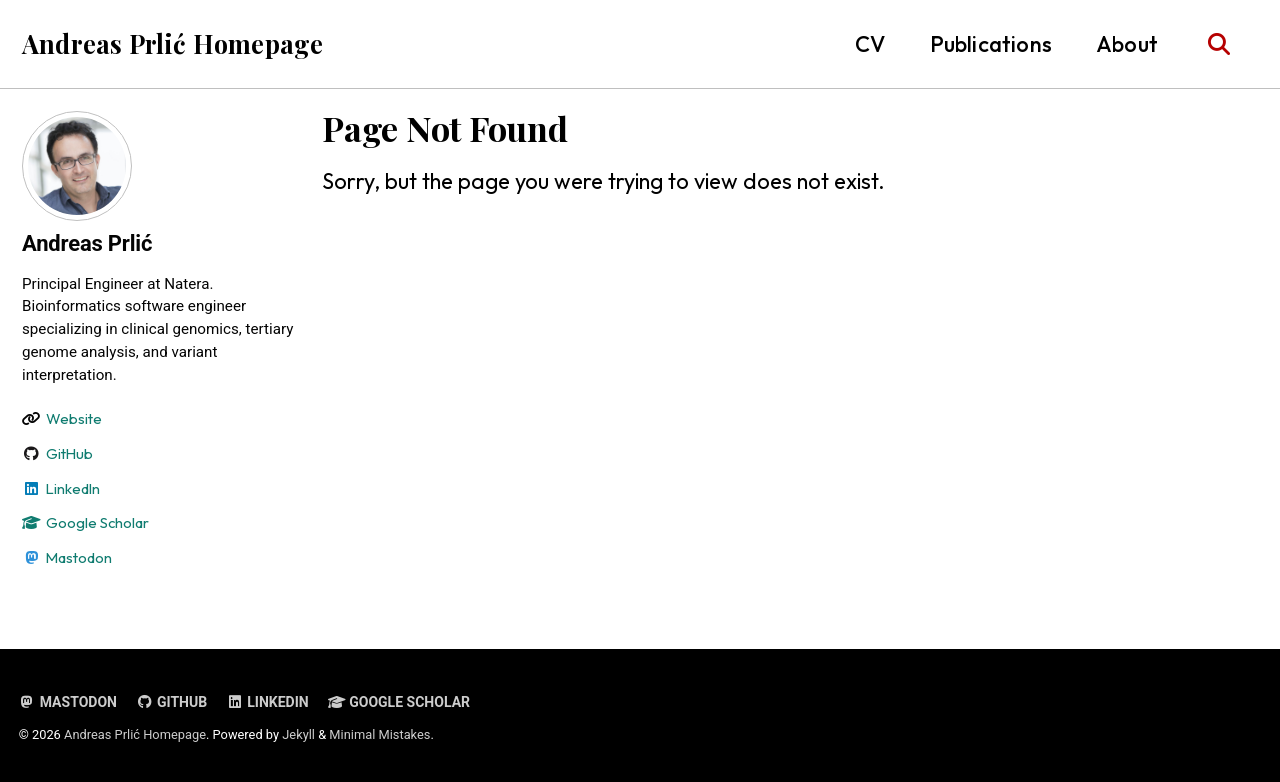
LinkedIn (267, 702)
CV (870, 44)
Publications (991, 44)
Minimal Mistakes (379, 734)
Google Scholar (399, 702)
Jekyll (298, 734)
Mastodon (68, 702)
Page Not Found (445, 128)
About (1127, 44)
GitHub (171, 702)
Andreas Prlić (87, 243)
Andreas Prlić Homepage (172, 43)
